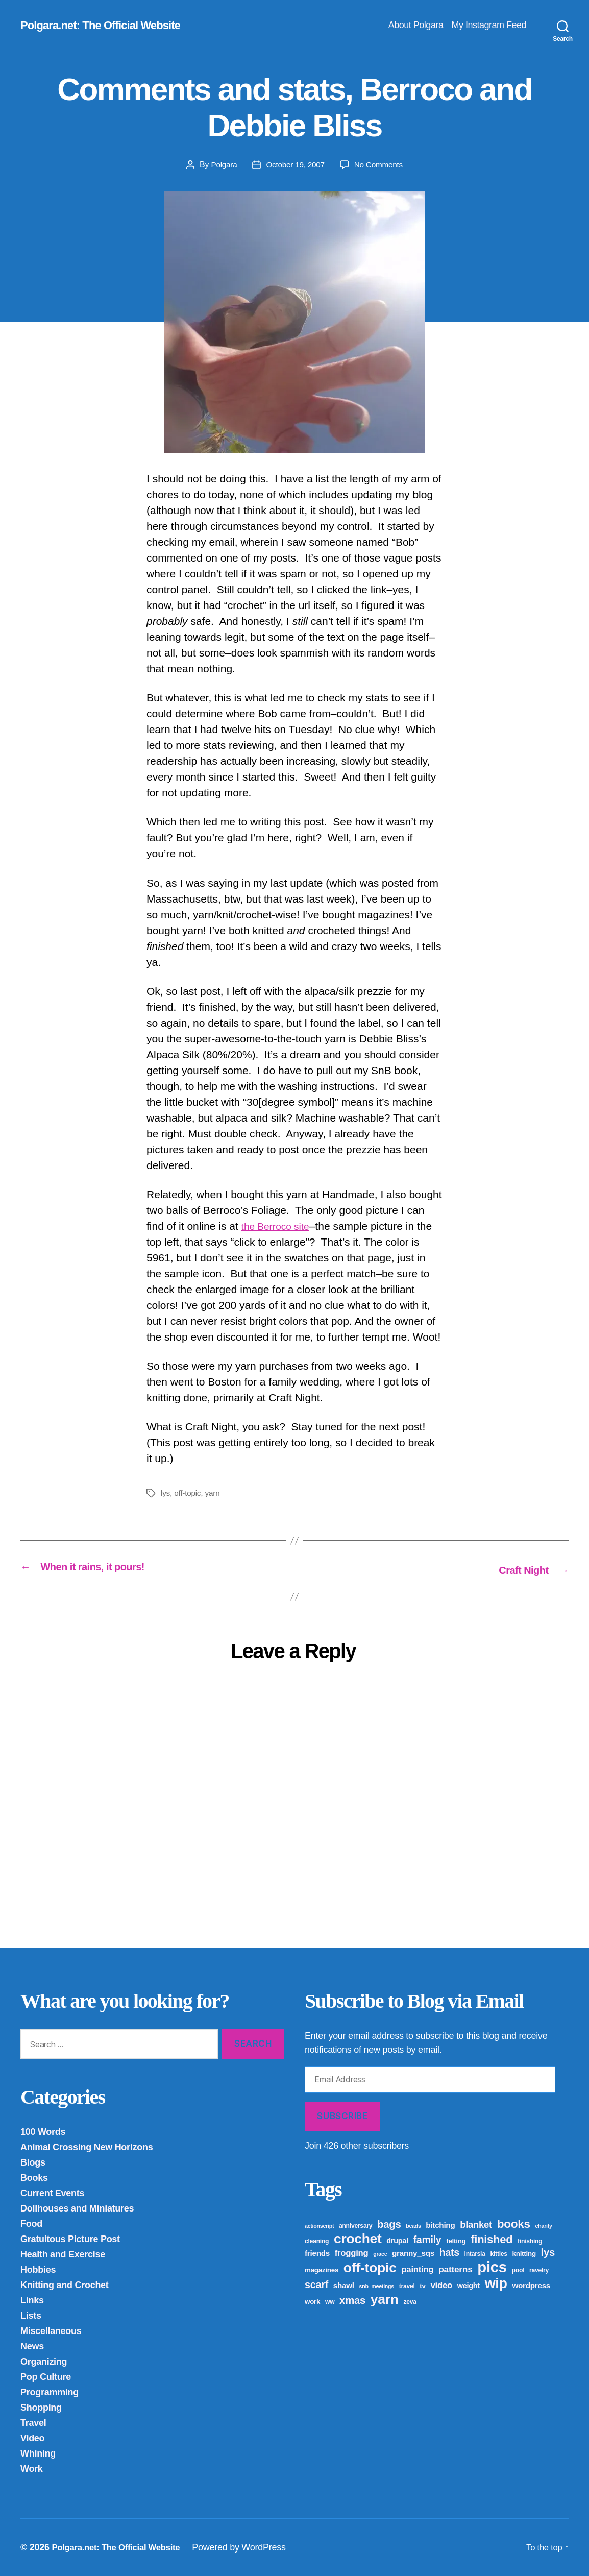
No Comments (380, 164)
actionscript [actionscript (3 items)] (319, 2225)
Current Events (52, 2193)
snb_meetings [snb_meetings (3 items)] (376, 2285)
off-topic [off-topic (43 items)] (370, 2267)
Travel (33, 2422)
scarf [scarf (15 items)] (316, 2284)
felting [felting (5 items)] (455, 2240)
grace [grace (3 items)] (380, 2253)
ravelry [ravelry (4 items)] (539, 2269)
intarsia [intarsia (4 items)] (474, 2253)
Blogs (32, 2162)
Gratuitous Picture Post (70, 2238)
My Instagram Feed (488, 25)
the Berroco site (278, 1226)
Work (31, 2468)
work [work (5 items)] (312, 2301)
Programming (49, 2392)
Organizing (43, 2361)
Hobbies (38, 2269)
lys (165, 1493)
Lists (30, 2315)
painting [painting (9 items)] (417, 2269)
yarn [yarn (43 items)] (385, 2298)
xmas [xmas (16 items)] (352, 2299)
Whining (38, 2453)
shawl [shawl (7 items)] (343, 2284)
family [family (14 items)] (427, 2239)
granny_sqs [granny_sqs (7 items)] (413, 2252)
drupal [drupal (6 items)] (397, 2240)
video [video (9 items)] (441, 2285)
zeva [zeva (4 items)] (409, 2301)
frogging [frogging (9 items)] (352, 2252)
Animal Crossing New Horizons (86, 2147)
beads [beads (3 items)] (413, 2225)
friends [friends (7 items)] (317, 2252)
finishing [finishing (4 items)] (530, 2240)
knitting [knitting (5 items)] (524, 2253)
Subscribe (342, 2115)
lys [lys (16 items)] (548, 2251)
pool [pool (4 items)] (518, 2269)
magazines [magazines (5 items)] (321, 2269)
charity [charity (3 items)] (543, 2225)
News (32, 2346)
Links (32, 2300)
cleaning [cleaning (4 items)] (317, 2240)
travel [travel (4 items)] (407, 2285)
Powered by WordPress (249, 2547)
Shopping (41, 2407)
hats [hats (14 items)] (449, 2251)
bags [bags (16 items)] (389, 2223)
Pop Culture (45, 2376)
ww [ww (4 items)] (329, 2301)
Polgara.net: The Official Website (107, 25)
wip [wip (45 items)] (496, 2283)
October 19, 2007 (294, 164)
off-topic (188, 1493)
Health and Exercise (62, 2254)
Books (34, 2177)
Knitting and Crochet (64, 2284)
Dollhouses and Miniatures (77, 2208)
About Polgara (416, 25)
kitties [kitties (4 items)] (498, 2253)
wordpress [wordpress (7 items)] (531, 2284)
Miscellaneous (51, 2330)
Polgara (221, 164)
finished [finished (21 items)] (491, 2238)
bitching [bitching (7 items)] (440, 2224)
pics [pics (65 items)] (492, 2266)
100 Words (42, 2131)
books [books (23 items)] (513, 2223)
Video (32, 2438)
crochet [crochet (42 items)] (358, 2238)
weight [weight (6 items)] (468, 2285)
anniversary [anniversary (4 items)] (355, 2225)
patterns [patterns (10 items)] (455, 2269)
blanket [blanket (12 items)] (476, 2224)
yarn (214, 1493)
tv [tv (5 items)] (422, 2285)
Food (31, 2223)
